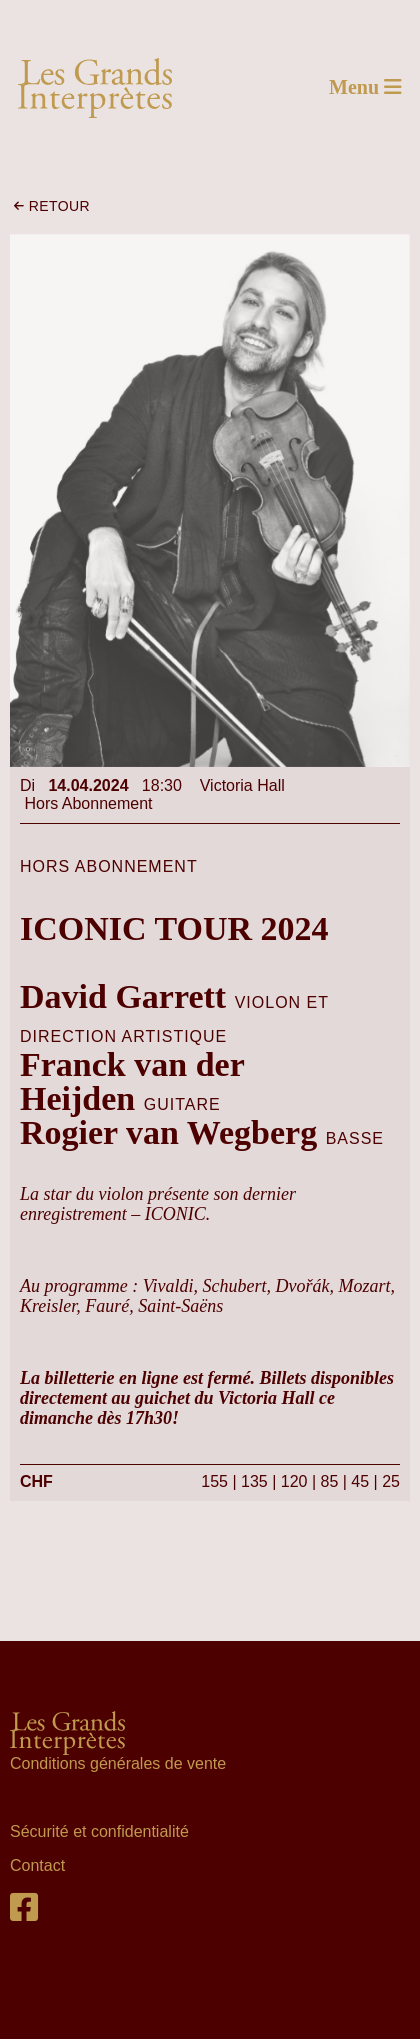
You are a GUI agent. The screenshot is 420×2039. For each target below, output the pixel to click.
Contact (37, 1865)
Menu (365, 87)
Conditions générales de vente (120, 1763)
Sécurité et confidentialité (99, 1831)
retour (52, 206)
